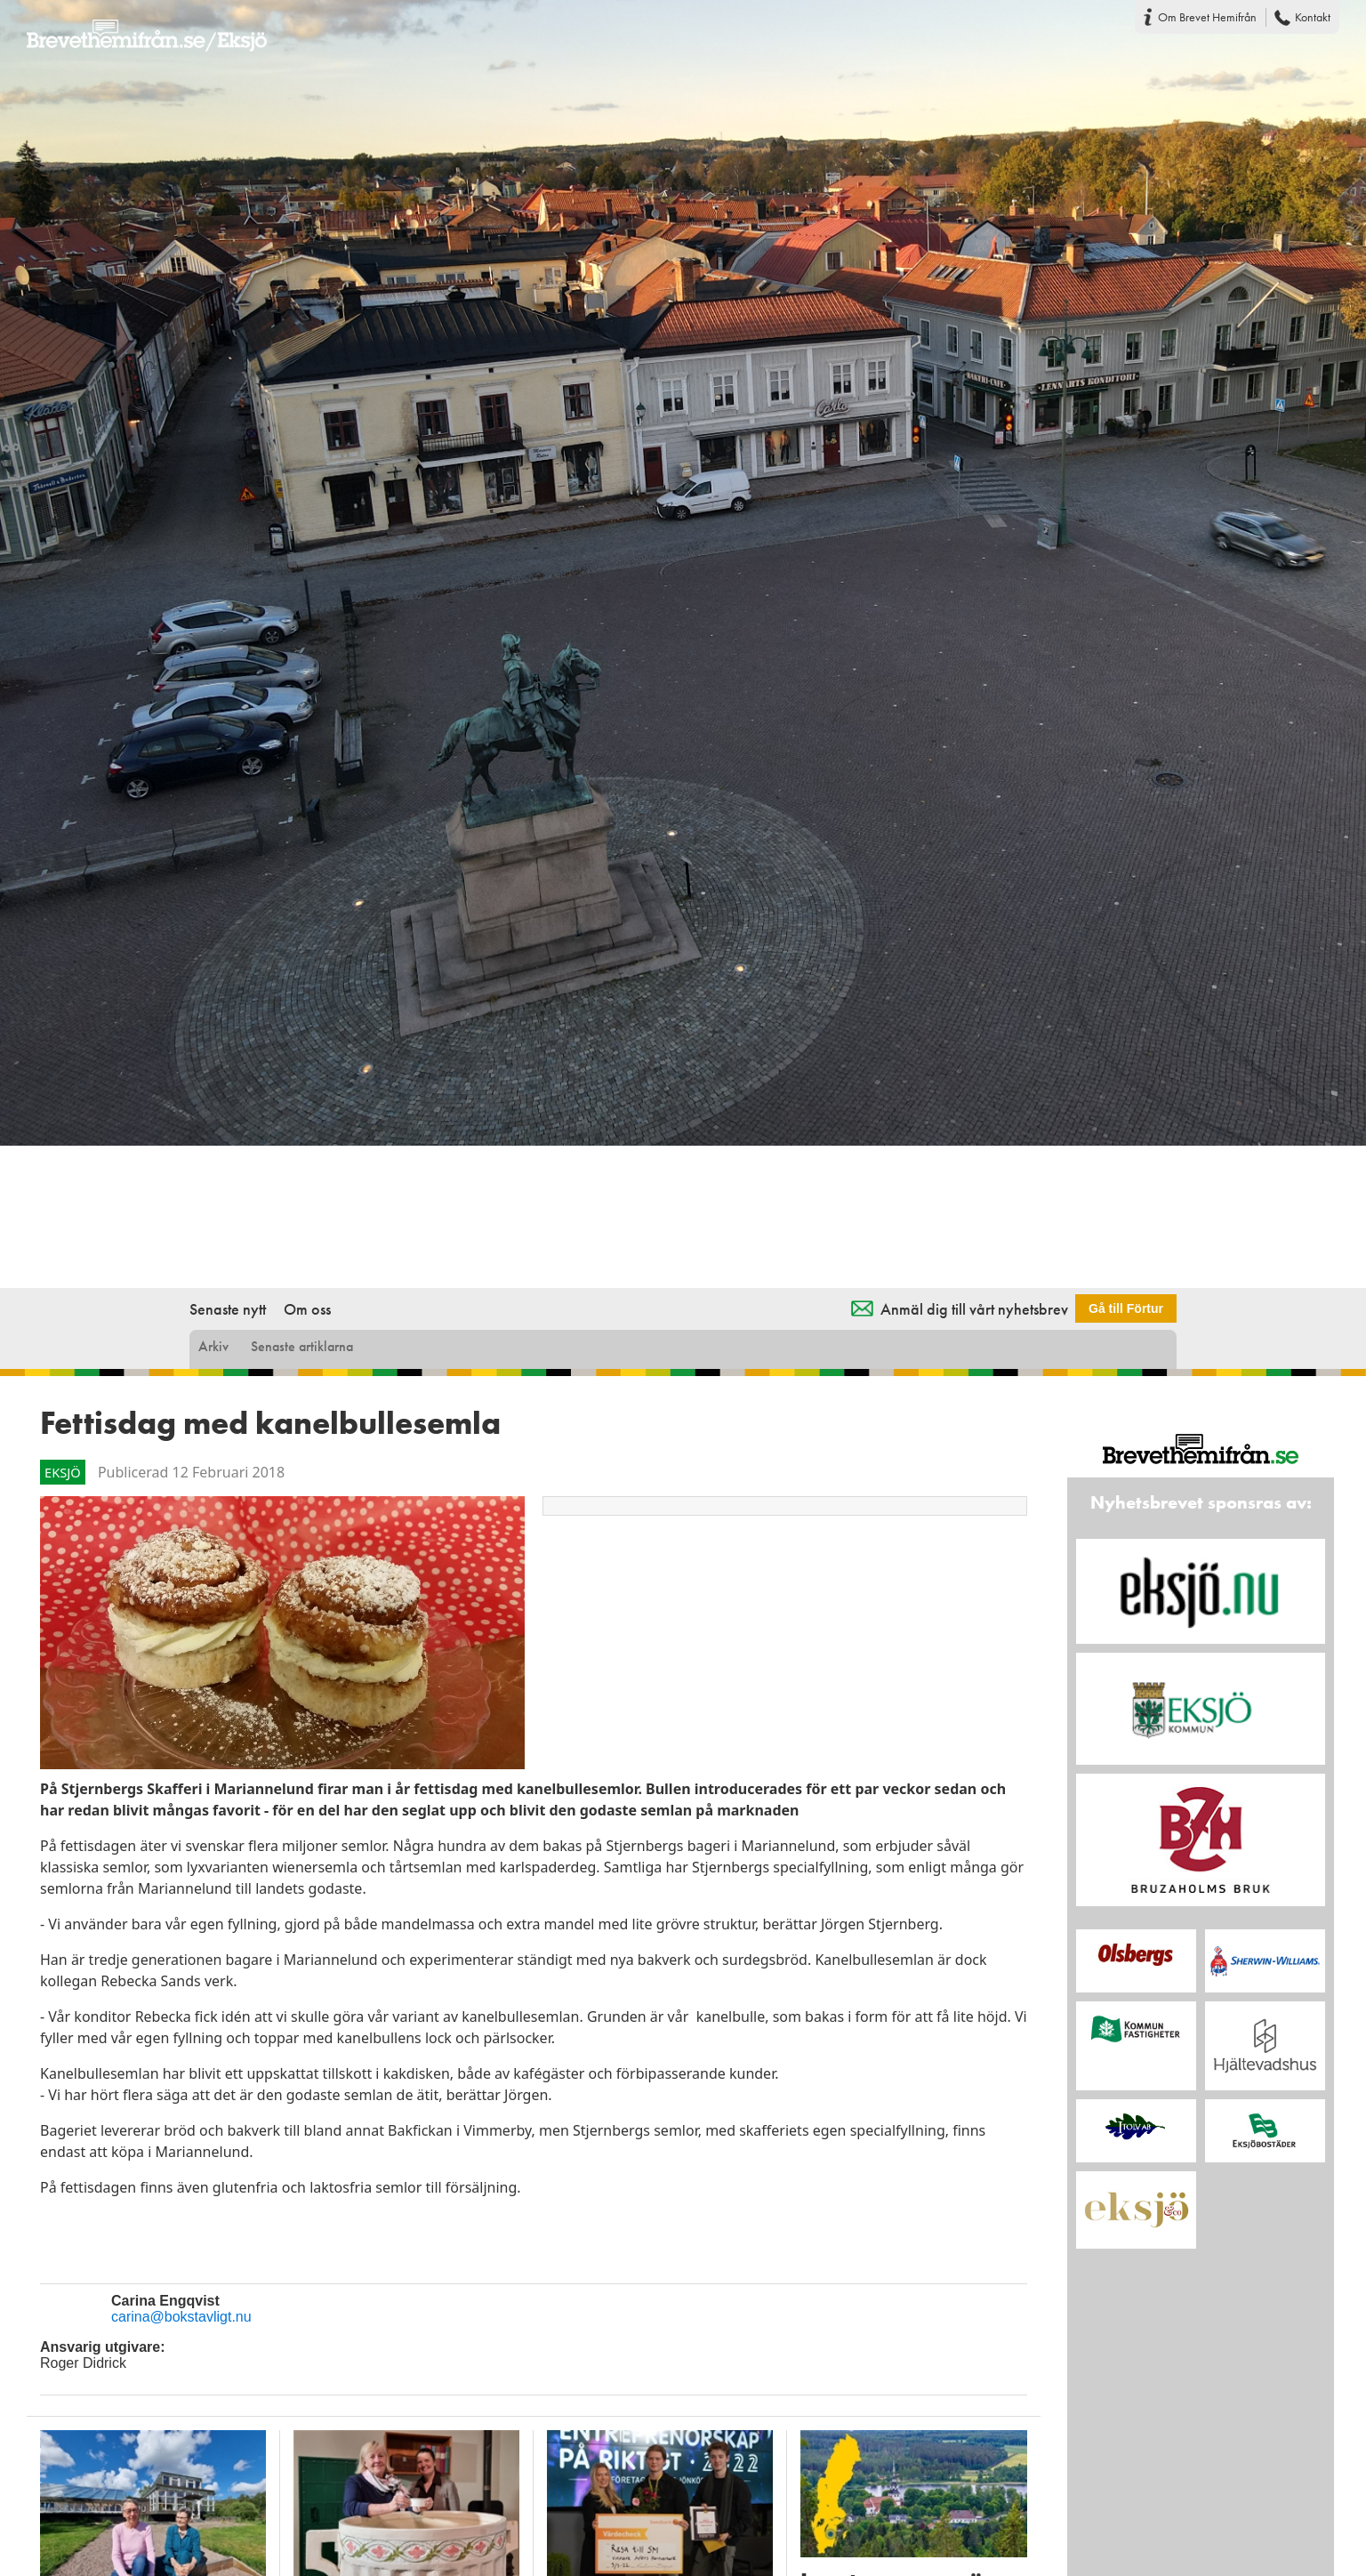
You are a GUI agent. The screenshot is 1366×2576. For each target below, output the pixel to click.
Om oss (307, 1309)
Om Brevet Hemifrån (1207, 17)
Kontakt (1312, 17)
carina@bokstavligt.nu (181, 2316)
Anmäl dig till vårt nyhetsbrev (974, 1309)
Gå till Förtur (1126, 1308)
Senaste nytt (227, 1309)
